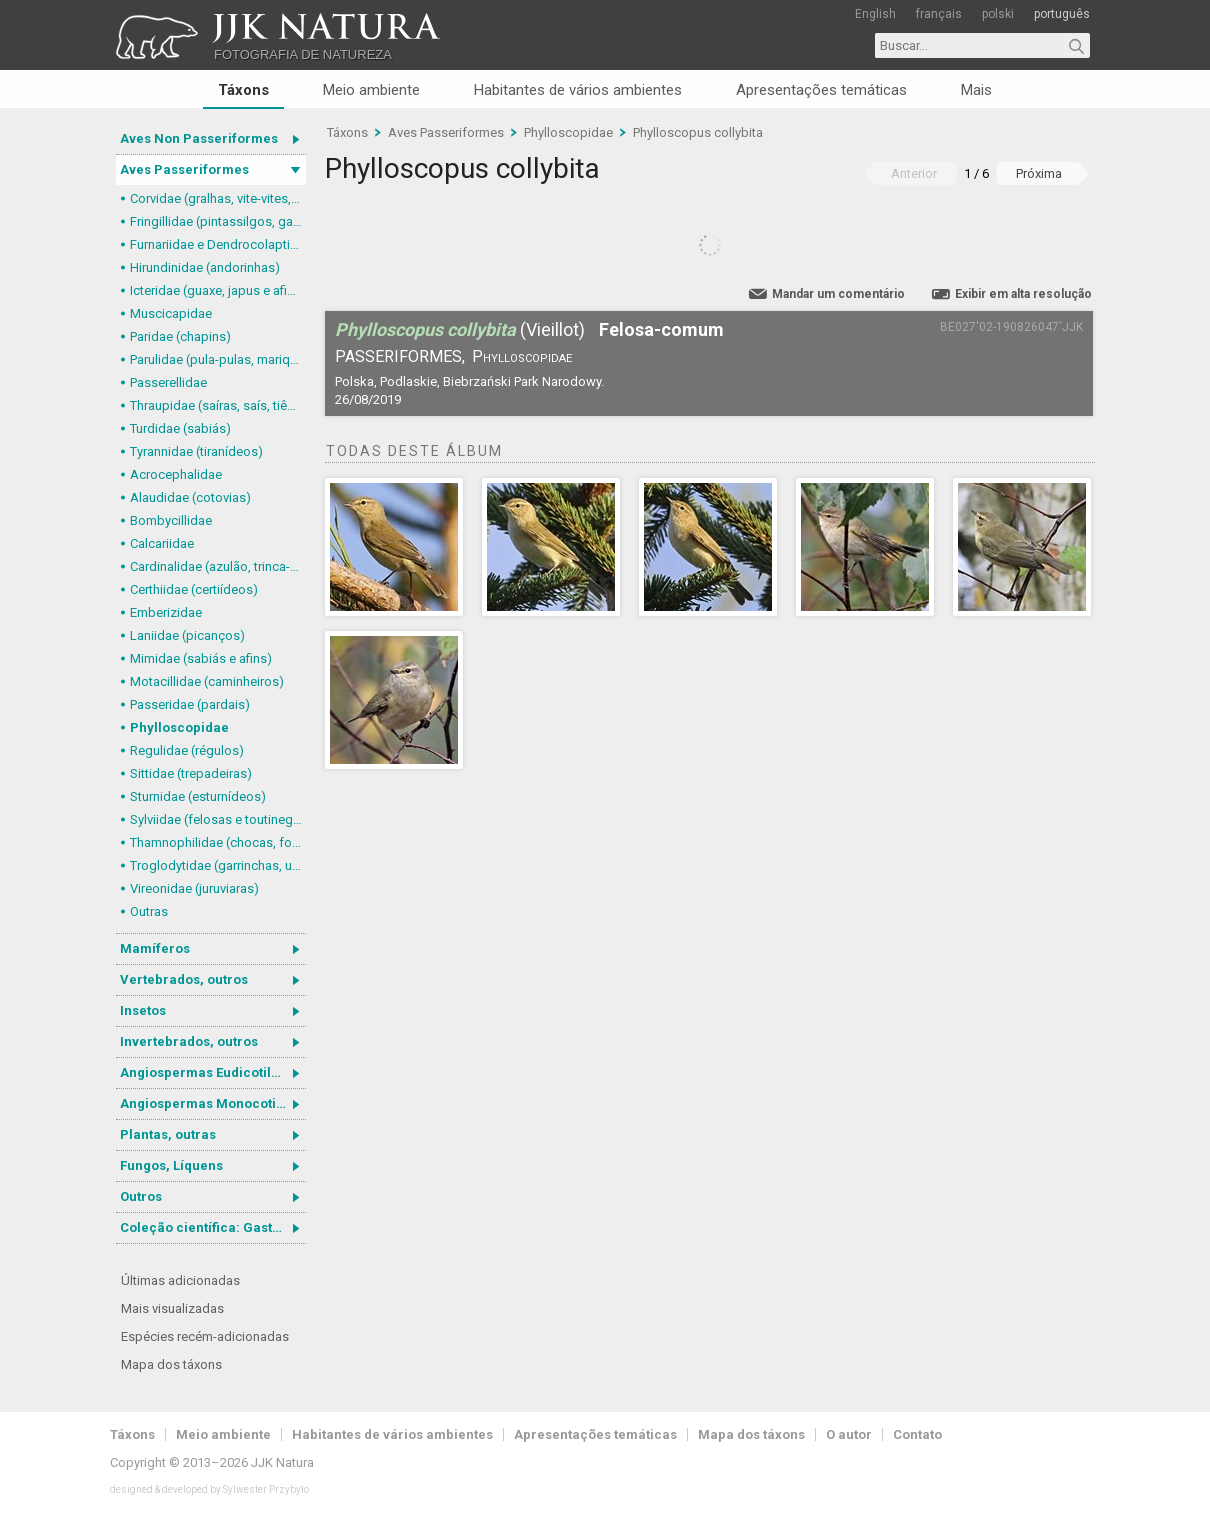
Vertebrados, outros (184, 979)
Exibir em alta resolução (1023, 294)
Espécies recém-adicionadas (205, 1336)
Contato (917, 1434)
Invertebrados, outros (189, 1041)
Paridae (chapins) (180, 336)
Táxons (243, 90)
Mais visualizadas (172, 1308)
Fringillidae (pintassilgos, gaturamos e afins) (218, 221)
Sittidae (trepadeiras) (191, 773)
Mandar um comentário (838, 294)
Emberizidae (166, 612)
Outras (149, 911)
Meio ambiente (371, 90)
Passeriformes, (400, 356)
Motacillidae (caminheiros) (207, 681)
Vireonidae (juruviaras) (194, 888)
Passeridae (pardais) (190, 704)
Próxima (1039, 173)
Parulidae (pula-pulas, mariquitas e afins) (218, 359)
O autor (849, 1434)
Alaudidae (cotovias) (190, 497)
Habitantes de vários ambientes (578, 90)
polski (998, 14)
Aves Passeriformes (184, 169)
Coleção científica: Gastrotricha (213, 1227)
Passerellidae (168, 382)
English (875, 14)
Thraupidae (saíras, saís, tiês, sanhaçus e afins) (218, 405)
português (1062, 14)
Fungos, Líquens (171, 1165)
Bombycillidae (171, 520)
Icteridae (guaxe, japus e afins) (218, 290)
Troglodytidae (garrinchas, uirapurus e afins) (218, 865)
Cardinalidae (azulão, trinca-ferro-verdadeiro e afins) (218, 566)
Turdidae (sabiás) (180, 428)
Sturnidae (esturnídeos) (198, 796)
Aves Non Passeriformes (199, 138)
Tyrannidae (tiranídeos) (196, 451)
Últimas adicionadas (180, 1280)
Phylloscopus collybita (698, 132)
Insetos (143, 1010)
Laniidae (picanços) (187, 635)
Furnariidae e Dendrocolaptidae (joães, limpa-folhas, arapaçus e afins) (218, 244)
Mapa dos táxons (171, 1364)
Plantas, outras (168, 1134)
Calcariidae (162, 543)
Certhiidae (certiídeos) (194, 589)
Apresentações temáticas (821, 90)
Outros (141, 1196)
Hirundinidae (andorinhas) (205, 267)
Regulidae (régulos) (187, 750)
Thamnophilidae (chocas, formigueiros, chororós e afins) (218, 842)
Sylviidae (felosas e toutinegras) (218, 819)
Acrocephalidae (176, 474)
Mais (976, 90)
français (939, 14)
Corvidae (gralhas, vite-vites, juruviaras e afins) (218, 198)
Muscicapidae (171, 313)
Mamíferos (155, 948)
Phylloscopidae (179, 727)
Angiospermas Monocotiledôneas (213, 1103)
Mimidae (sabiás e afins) (201, 658)
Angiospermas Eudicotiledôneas (213, 1072)
